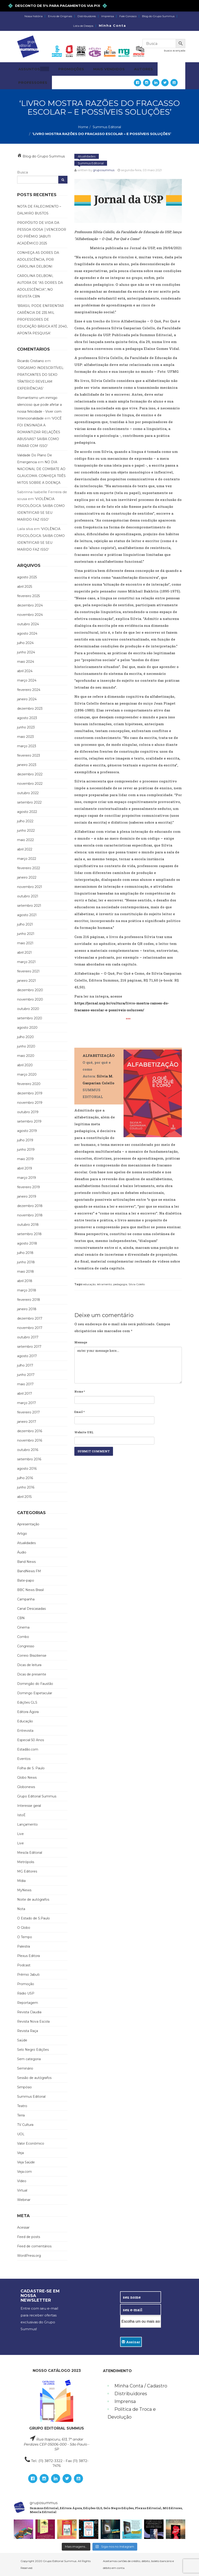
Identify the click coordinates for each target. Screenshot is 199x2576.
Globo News (27, 1777)
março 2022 (26, 859)
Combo (23, 1637)
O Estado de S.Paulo (33, 1918)
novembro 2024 (30, 615)
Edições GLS (27, 1702)
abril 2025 (24, 586)
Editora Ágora (28, 1712)
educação (89, 1284)
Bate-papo (25, 1580)
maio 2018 (25, 1271)
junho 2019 (26, 1149)
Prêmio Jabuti (28, 1975)
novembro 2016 (29, 1440)
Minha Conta (112, 25)
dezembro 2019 (29, 1093)
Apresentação (28, 1524)
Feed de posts (28, 2237)
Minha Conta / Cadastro (140, 2386)
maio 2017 (25, 1384)
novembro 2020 (30, 999)
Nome (79, 1391)
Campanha (26, 1599)
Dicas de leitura (29, 1665)
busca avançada (174, 50)
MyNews (24, 1890)
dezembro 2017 (29, 1318)
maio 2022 (25, 840)
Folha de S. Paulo (31, 1768)
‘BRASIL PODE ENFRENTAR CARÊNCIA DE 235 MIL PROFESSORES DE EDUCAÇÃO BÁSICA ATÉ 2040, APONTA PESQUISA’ (42, 319)
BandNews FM (29, 1571)
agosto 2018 (27, 1243)
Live (20, 1834)
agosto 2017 (27, 1356)
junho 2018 (26, 1262)
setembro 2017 (29, 1347)
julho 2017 (25, 1365)
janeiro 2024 (27, 699)
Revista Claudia (29, 2012)
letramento (104, 1284)
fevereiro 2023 (28, 755)
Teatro (22, 2106)
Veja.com (24, 2172)
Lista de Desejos (83, 25)
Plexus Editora (28, 1956)
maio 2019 (25, 1159)
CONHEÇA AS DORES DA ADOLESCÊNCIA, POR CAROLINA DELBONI (38, 259)
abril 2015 (24, 1497)
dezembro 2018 (30, 1206)
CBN (21, 1618)
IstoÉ (21, 1815)
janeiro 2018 (26, 1309)
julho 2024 (25, 643)
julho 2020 (25, 1037)
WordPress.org (29, 2256)
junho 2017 (26, 1375)
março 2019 (26, 1178)
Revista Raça (27, 2031)
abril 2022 (24, 849)
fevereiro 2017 (28, 1412)
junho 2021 (25, 934)
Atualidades (86, 156)
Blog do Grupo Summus (158, 16)
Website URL (83, 1432)
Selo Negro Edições (33, 2050)
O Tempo (24, 1937)
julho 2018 (25, 1253)
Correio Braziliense (31, 1655)
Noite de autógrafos (33, 1899)
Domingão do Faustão (35, 1684)
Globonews (26, 1787)
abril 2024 (24, 671)
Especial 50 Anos (30, 1740)
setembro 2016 (29, 1459)
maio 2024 (25, 662)
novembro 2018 (30, 1215)
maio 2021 (25, 943)
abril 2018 (24, 1281)
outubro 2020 (28, 1009)
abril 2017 (24, 1393)
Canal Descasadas (31, 1609)
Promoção (25, 1984)
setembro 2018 (29, 1234)
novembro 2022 (30, 784)
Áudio (21, 1552)
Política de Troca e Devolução (132, 2413)
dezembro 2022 (30, 774)
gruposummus (103, 170)
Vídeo (21, 2181)
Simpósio (24, 2087)
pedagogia (120, 1284)
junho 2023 (26, 727)
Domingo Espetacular (34, 1693)
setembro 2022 (29, 802)
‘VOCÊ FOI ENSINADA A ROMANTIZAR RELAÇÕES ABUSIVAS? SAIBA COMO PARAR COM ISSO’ (39, 432)
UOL (20, 2134)
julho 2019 (25, 1140)
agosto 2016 (27, 1469)
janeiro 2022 (26, 877)
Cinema (23, 1627)
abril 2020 (25, 1065)
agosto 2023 (27, 718)
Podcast (23, 1965)
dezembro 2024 (30, 605)
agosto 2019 (27, 1131)
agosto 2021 (27, 915)
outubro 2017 (27, 1337)
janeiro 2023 (26, 765)
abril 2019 (24, 1168)
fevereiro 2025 (28, 596)
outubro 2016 (27, 1450)
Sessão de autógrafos (34, 2078)
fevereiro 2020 (28, 1084)
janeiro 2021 (26, 981)
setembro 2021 (29, 906)
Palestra (23, 1946)
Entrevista (25, 1731)
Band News (26, 1562)
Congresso (25, 1646)
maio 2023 (25, 737)
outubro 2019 (27, 1112)
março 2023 (26, 746)
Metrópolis (25, 1862)
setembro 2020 (29, 1018)
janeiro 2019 (26, 1196)
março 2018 (26, 1290)
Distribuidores (87, 16)
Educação (25, 1721)
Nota (21, 1909)
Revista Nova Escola (33, 2021)
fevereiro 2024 (28, 690)
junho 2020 (26, 1046)
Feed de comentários (34, 2246)
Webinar (23, 2200)
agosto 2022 (27, 812)
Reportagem (27, 2003)
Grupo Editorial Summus (36, 1796)
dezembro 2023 (30, 708)
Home (83, 127)
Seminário (25, 2068)
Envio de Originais (60, 16)
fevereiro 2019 (28, 1187)
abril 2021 (24, 952)
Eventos (23, 1759)
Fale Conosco (128, 16)
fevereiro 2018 (28, 1300)
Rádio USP (25, 1993)
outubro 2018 (28, 1225)
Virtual (22, 2190)
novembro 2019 (29, 1103)
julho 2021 (25, 924)
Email (79, 1412)
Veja (20, 2153)
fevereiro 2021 (28, 971)
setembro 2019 (29, 1121)
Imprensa (107, 16)
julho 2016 (25, 1478)
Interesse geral (29, 1806)
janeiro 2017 (26, 1422)
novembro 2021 (29, 887)
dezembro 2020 (30, 990)
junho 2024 (26, 652)
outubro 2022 (28, 793)
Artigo (22, 1534)
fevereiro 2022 (28, 868)
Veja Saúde (26, 2162)
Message (80, 1342)
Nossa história (33, 16)
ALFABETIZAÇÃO (99, 1055)
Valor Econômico (30, 2143)
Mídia (21, 1881)
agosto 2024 (27, 633)
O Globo (23, 1928)
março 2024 (26, 680)
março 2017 (26, 1403)
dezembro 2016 (29, 1431)
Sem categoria (29, 2059)
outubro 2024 (28, 624)
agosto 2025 (27, 577)
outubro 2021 (27, 896)
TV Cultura (25, 2125)
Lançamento (27, 1824)
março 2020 (27, 1074)
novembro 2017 (29, 1328)
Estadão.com (27, 1749)
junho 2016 (25, 1487)
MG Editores (27, 1871)
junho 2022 (26, 830)
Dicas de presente (31, 1674)
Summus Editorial (107, 127)
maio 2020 (25, 1056)
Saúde (22, 2040)
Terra (21, 2115)
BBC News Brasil (30, 1590)
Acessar (23, 2227)
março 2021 (26, 962)
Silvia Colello (137, 1284)
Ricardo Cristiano (30, 361)
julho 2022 (25, 821)
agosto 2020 (27, 1028)
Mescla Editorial (29, 1853)
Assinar (131, 2342)
